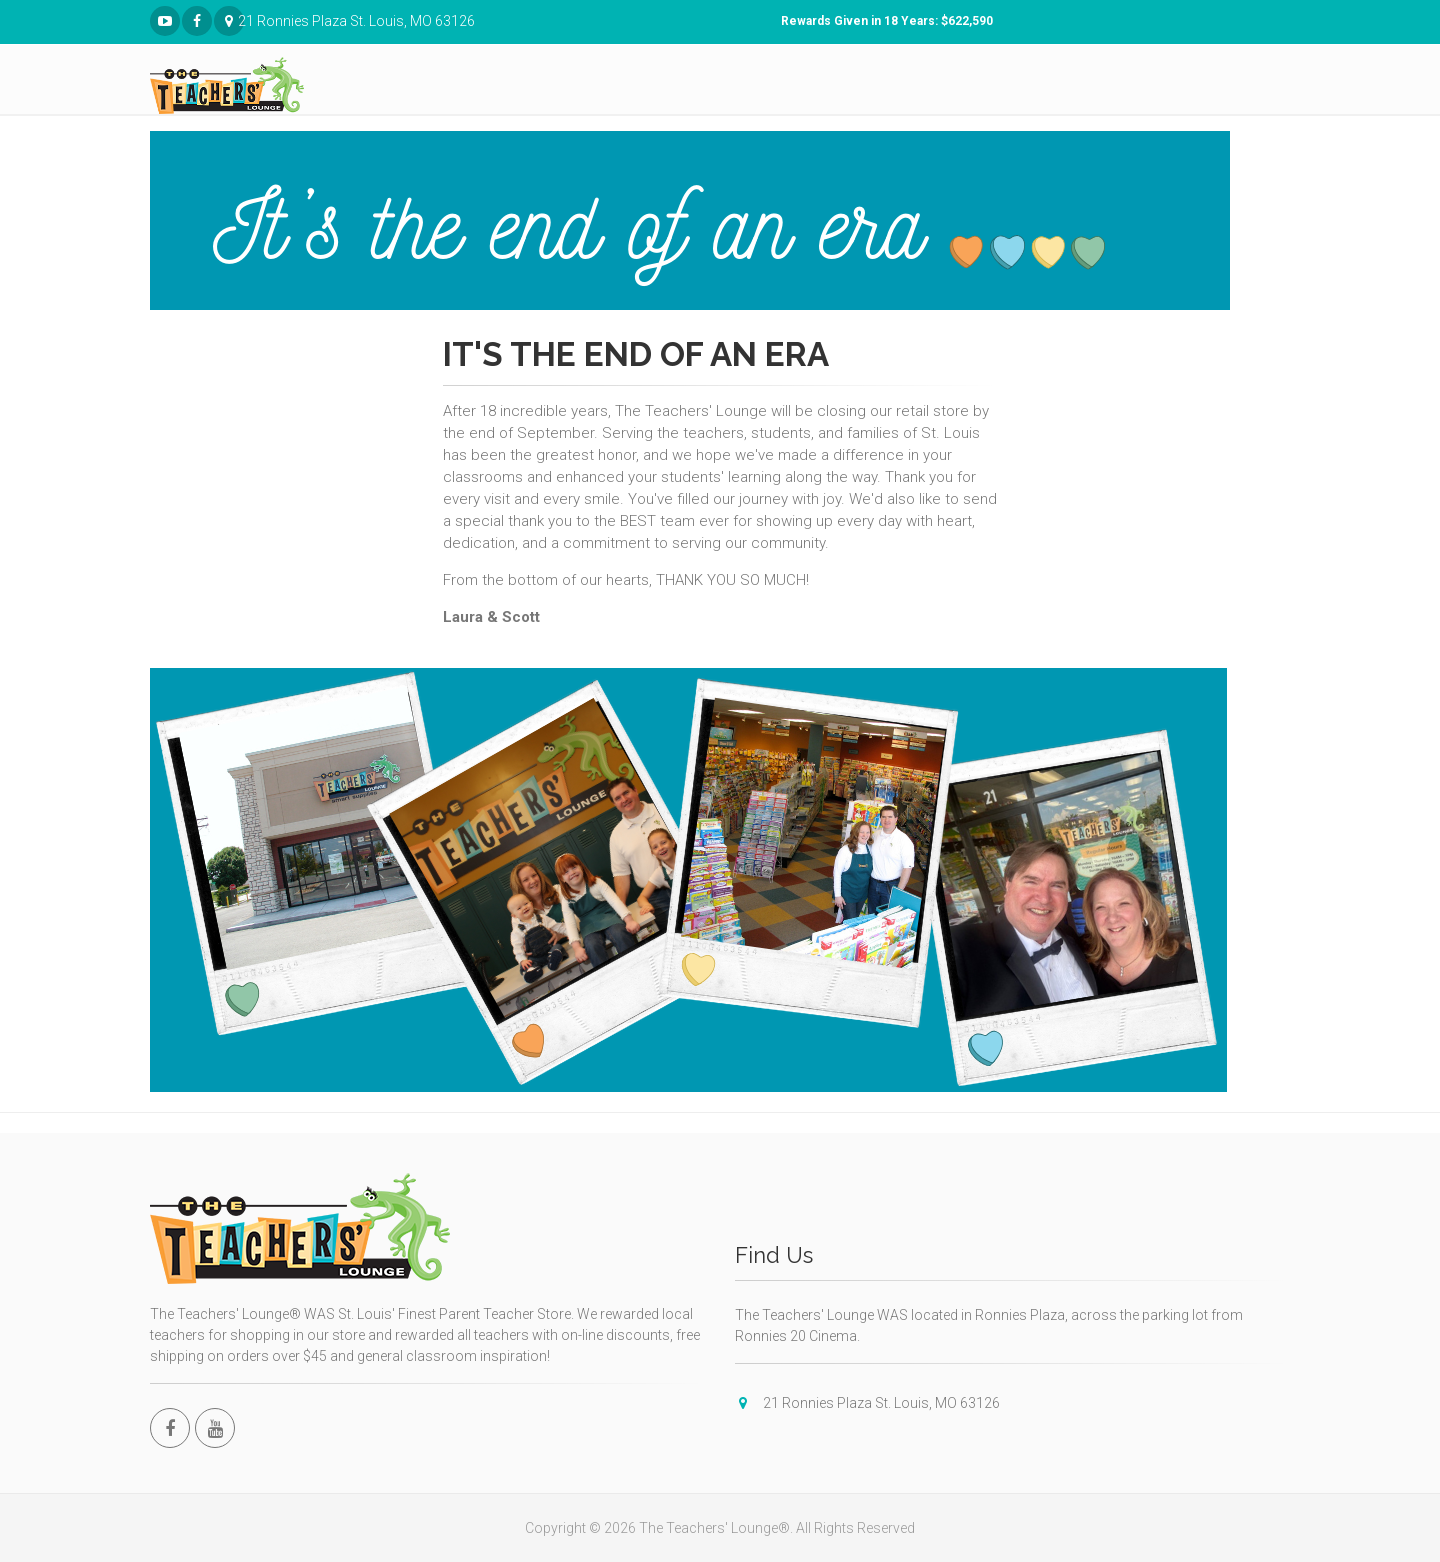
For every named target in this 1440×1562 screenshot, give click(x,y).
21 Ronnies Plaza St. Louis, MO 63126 (229, 21)
